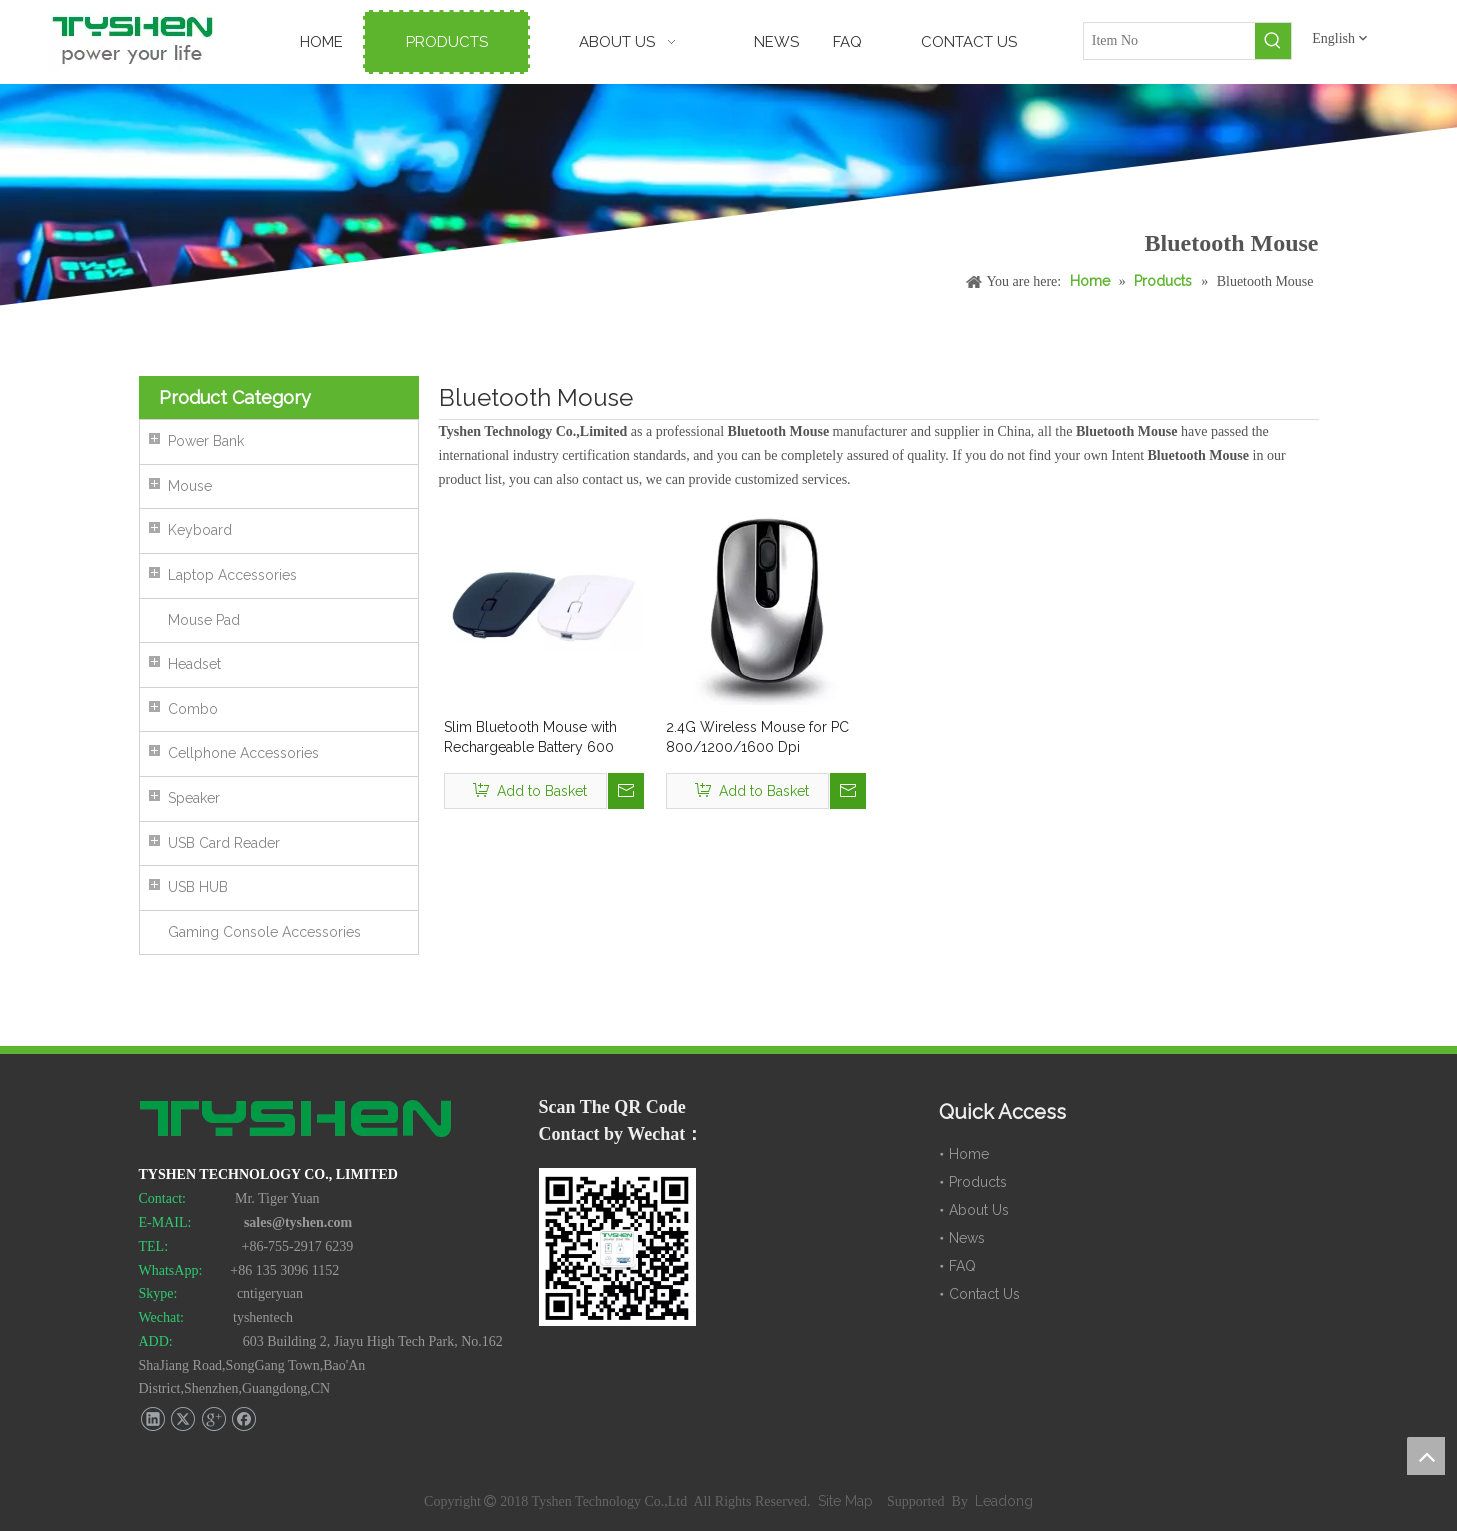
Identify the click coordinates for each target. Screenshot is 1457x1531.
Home (969, 1154)
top (1426, 1456)
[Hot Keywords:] (1273, 41)
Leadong (1004, 1501)
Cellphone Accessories (243, 753)
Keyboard (200, 530)
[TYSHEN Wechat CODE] (618, 1247)
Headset (194, 664)
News (967, 1238)
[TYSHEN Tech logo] (297, 1121)
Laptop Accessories (232, 575)
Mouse (190, 486)
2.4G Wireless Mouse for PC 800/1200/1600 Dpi (757, 737)
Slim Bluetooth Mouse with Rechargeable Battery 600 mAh (530, 738)
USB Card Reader (224, 843)
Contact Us (984, 1294)
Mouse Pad (204, 620)
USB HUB (198, 887)
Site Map (847, 1501)
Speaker (194, 798)
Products (978, 1182)
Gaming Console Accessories (264, 932)
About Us (979, 1210)
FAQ (962, 1266)
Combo (193, 709)
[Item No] (1170, 41)
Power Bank (206, 441)
